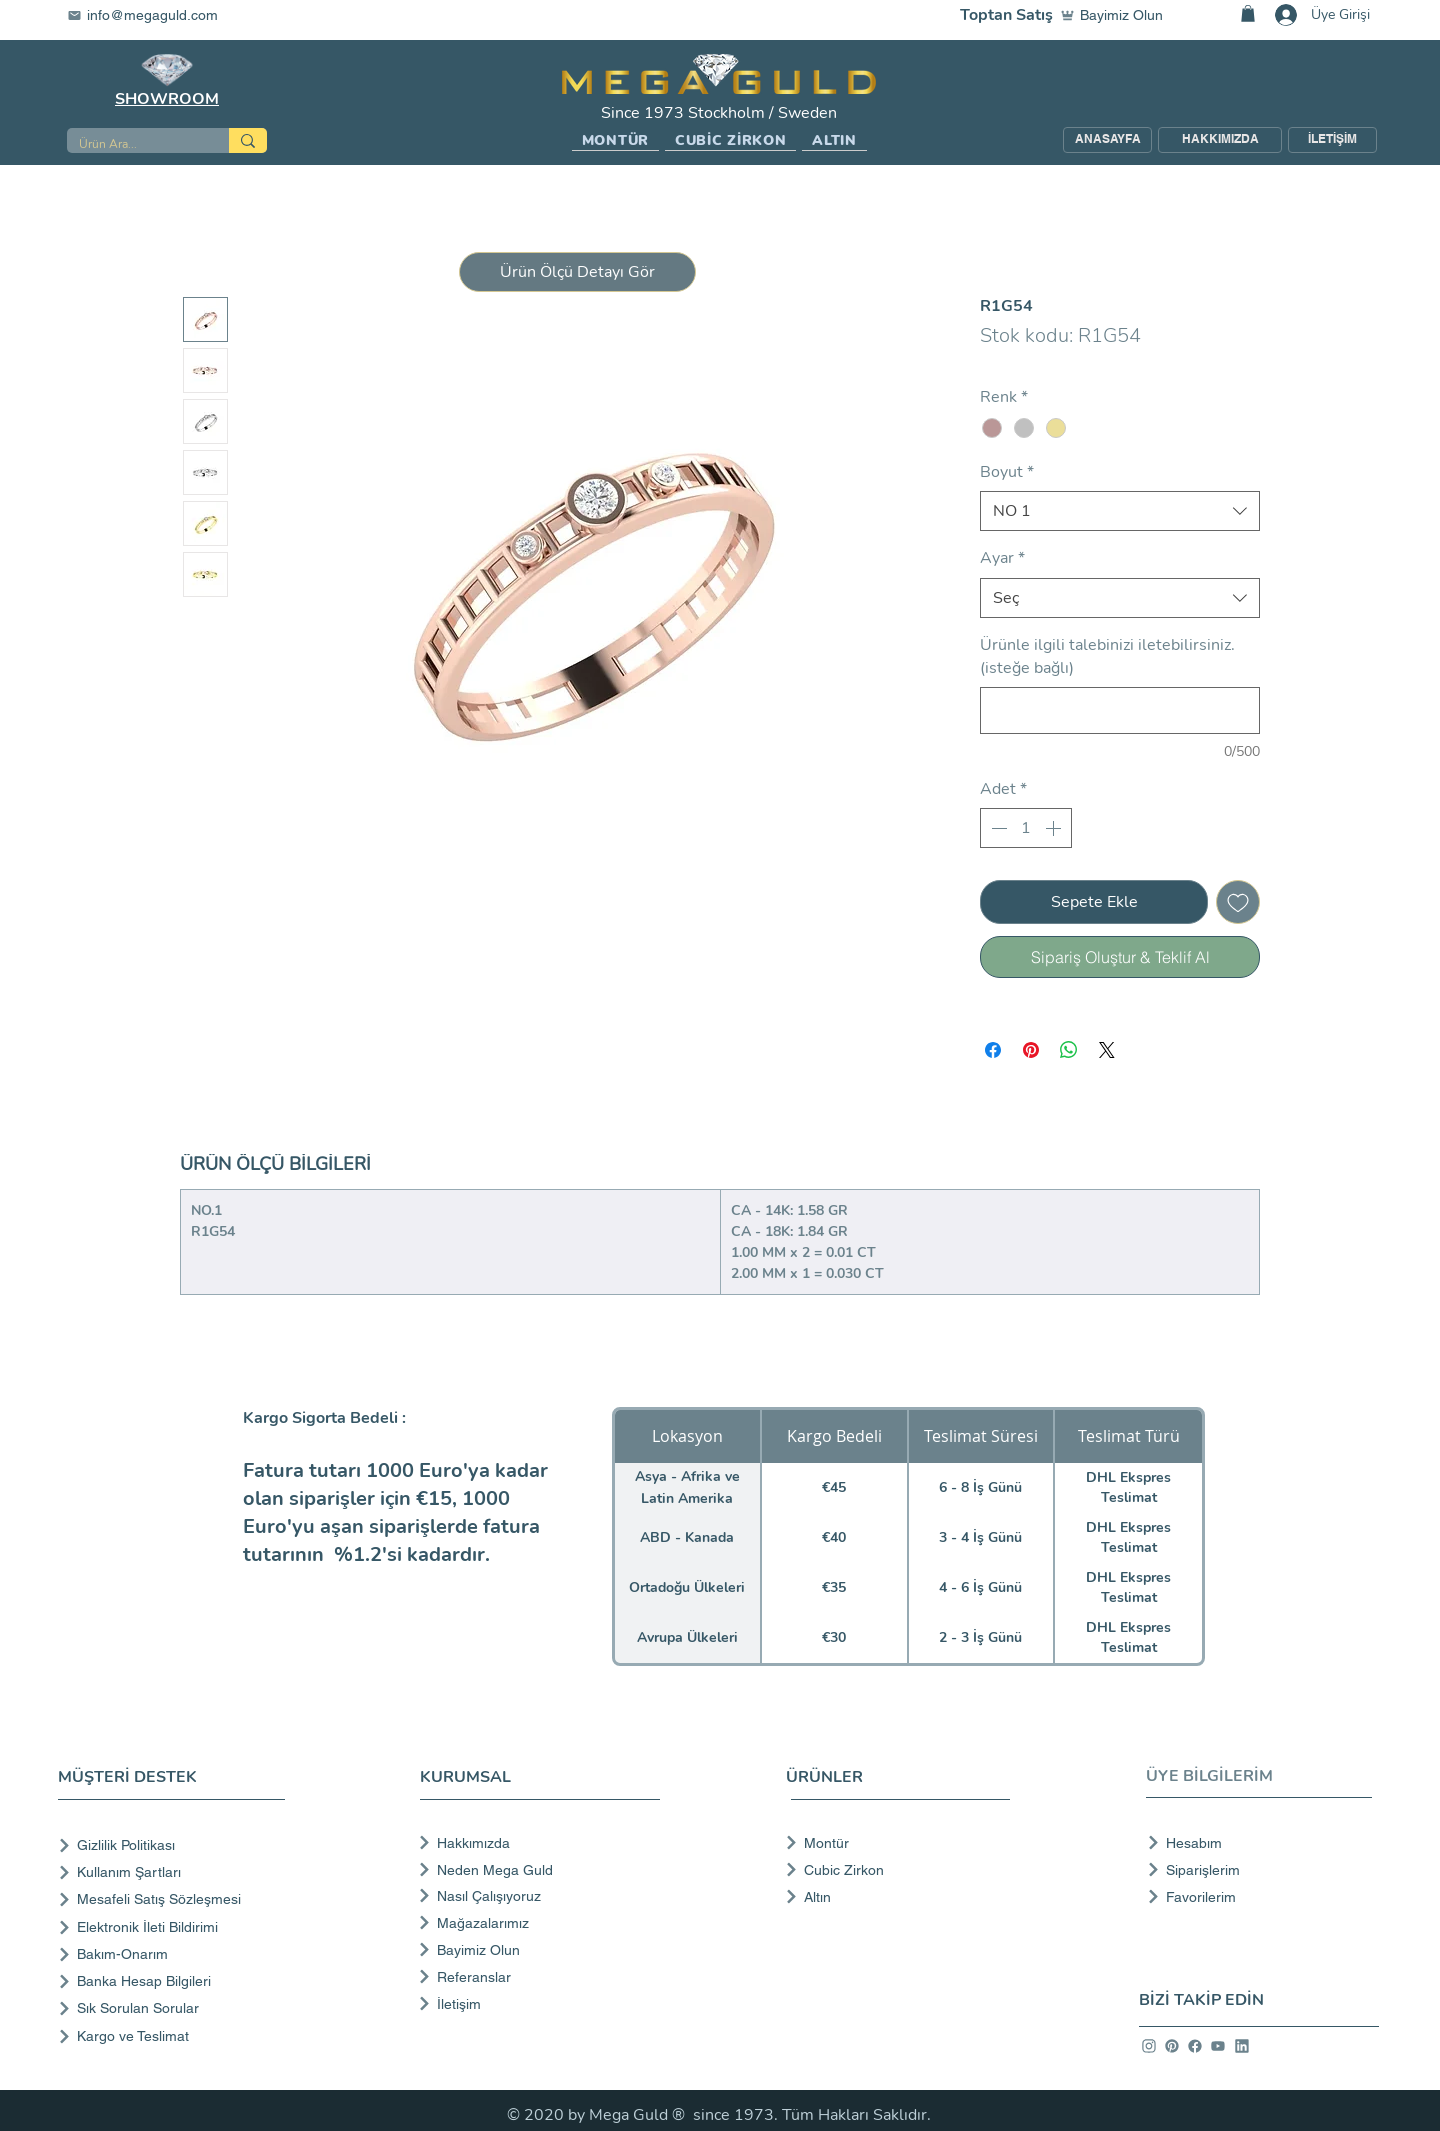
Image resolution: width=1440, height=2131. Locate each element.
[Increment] (1055, 828)
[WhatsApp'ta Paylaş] (1069, 1050)
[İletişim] (537, 2004)
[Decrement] (997, 828)
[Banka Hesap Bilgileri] (175, 1981)
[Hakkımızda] (537, 1843)
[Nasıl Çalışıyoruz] (537, 1896)
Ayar (1002, 558)
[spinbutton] (1026, 828)
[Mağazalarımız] (537, 1923)
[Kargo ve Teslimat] (175, 2036)
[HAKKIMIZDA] (1220, 140)
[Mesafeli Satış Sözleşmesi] (175, 1899)
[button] (615, 141)
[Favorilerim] (1253, 1897)
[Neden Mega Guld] (537, 1870)
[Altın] (891, 1897)
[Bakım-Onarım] (175, 1954)
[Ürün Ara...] (133, 144)
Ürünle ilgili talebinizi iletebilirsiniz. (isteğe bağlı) (1107, 656)
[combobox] (1120, 511)
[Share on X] (1107, 1050)
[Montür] (891, 1843)
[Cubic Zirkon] (891, 1870)
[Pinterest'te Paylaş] (1031, 1050)
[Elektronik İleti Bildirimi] (175, 1927)
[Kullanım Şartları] (175, 1872)
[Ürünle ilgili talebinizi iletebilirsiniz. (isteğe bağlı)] (1120, 710)
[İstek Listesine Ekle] (1238, 902)
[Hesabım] (1253, 1843)
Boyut (1007, 472)
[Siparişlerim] (1253, 1870)
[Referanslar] (537, 1977)
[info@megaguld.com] (155, 15)
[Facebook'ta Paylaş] (993, 1050)
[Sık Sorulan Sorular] (175, 2008)
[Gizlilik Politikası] (175, 1845)
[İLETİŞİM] (1332, 140)
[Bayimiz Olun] (1116, 15)
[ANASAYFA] (1107, 140)
